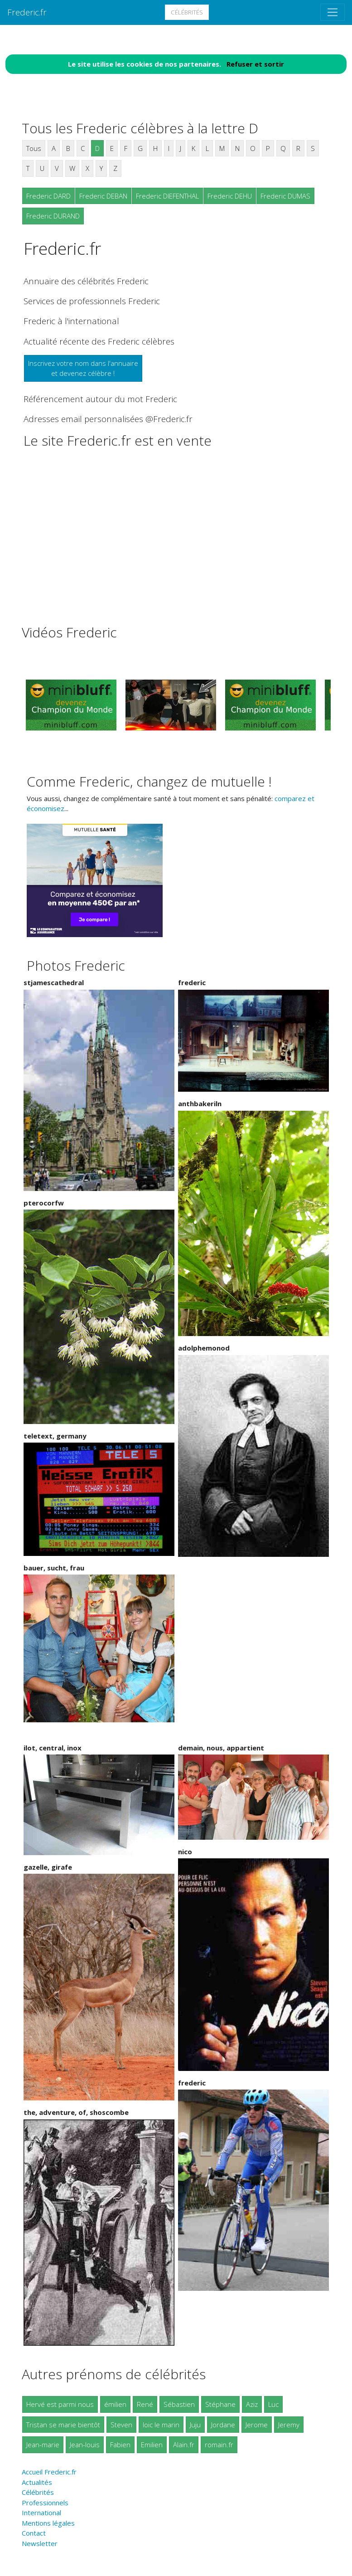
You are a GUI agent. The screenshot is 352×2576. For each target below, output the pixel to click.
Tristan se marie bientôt (63, 2424)
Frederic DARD (48, 195)
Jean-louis (85, 2444)
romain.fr (219, 2444)
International (41, 2512)
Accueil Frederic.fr (49, 2471)
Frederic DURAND (53, 215)
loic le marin (161, 2424)
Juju (195, 2424)
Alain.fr (183, 2444)
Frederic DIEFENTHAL (167, 195)
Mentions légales (48, 2522)
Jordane (223, 2424)
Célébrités (187, 12)
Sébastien (179, 2404)
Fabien (120, 2444)
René (145, 2404)
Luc (273, 2404)
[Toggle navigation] (332, 12)
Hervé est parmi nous (60, 2404)
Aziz (252, 2404)
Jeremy (288, 2424)
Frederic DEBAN (103, 195)
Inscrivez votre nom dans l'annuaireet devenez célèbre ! (83, 368)
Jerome (257, 2424)
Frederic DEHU (229, 195)
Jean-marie (42, 2444)
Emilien (152, 2444)
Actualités (37, 2482)
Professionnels (45, 2502)
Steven (121, 2424)
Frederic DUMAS (285, 195)
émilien (115, 2404)
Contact (34, 2532)
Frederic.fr (27, 12)
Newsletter (40, 2543)
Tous (33, 148)
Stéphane (220, 2404)
